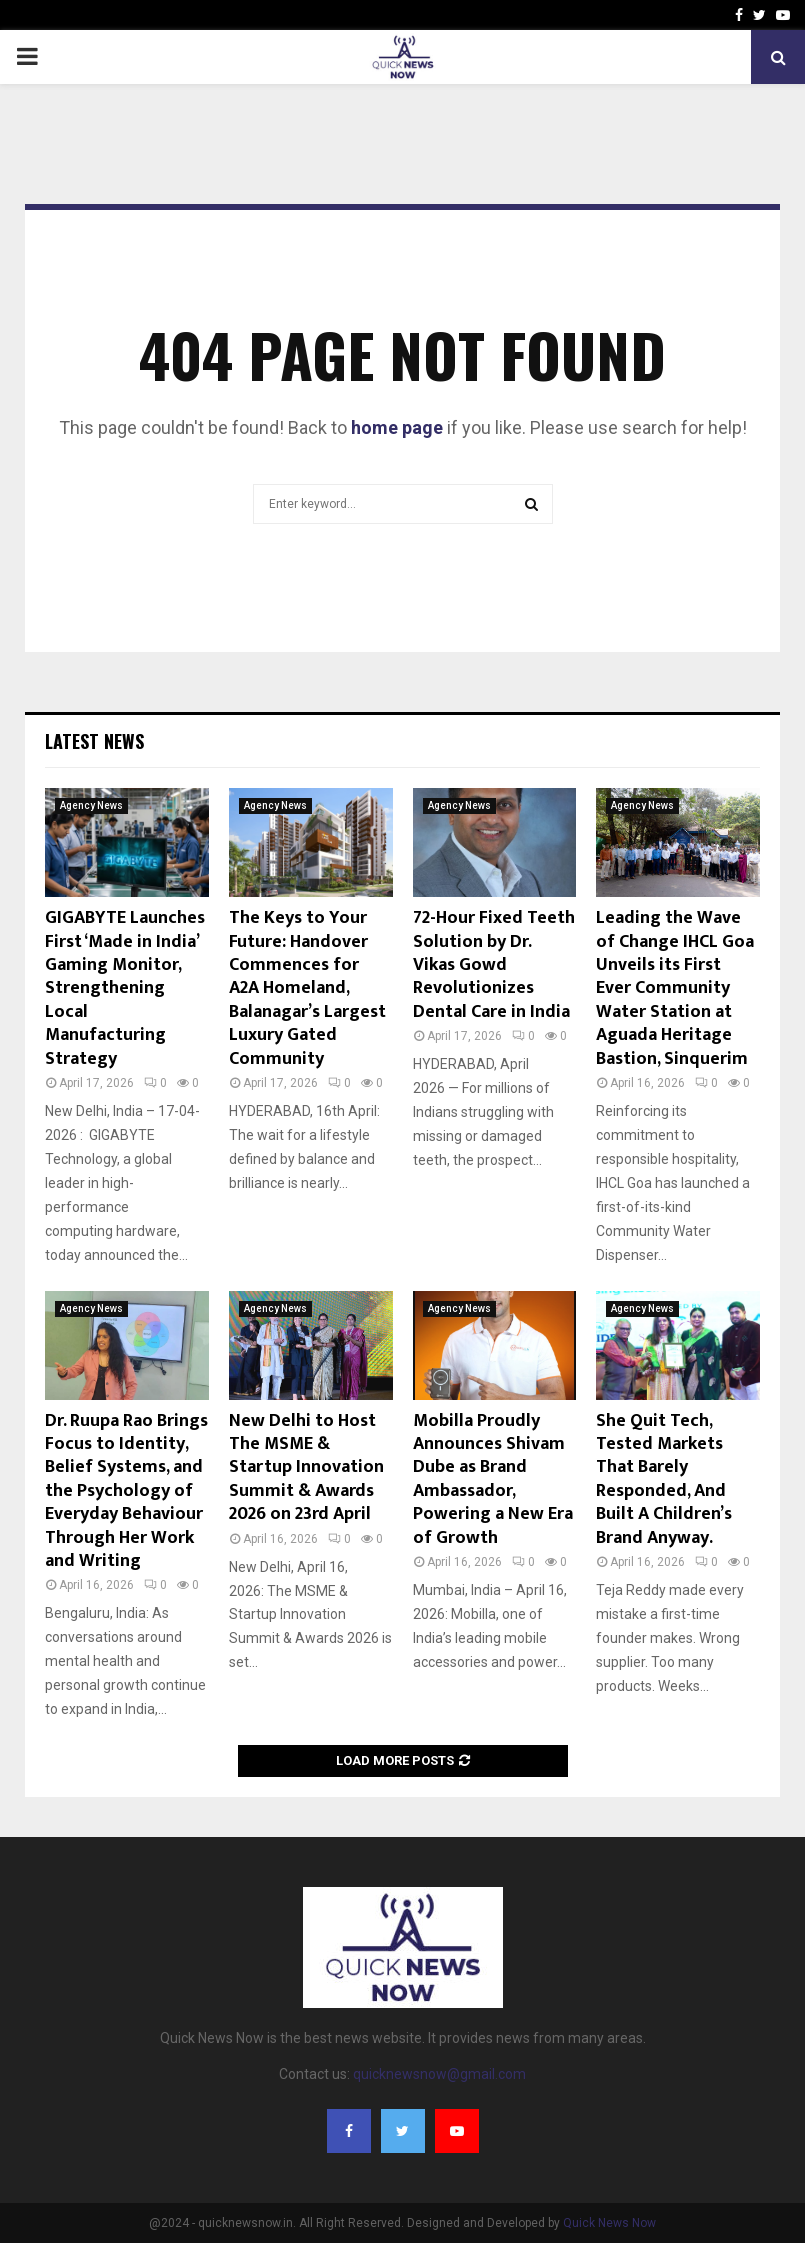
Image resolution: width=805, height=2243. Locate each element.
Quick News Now (609, 2223)
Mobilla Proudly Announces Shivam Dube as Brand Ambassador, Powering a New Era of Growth (493, 1479)
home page (397, 427)
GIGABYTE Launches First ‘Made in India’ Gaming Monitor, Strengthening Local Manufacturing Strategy (125, 988)
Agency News (91, 805)
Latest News (94, 741)
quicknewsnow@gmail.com (439, 2074)
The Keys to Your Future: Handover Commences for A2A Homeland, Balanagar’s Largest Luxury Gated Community (307, 988)
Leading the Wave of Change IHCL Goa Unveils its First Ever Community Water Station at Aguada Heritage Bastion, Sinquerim (675, 988)
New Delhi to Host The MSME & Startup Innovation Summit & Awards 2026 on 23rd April (306, 1468)
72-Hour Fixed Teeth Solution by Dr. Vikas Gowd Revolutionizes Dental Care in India (494, 965)
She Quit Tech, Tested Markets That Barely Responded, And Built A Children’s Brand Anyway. (664, 1479)
